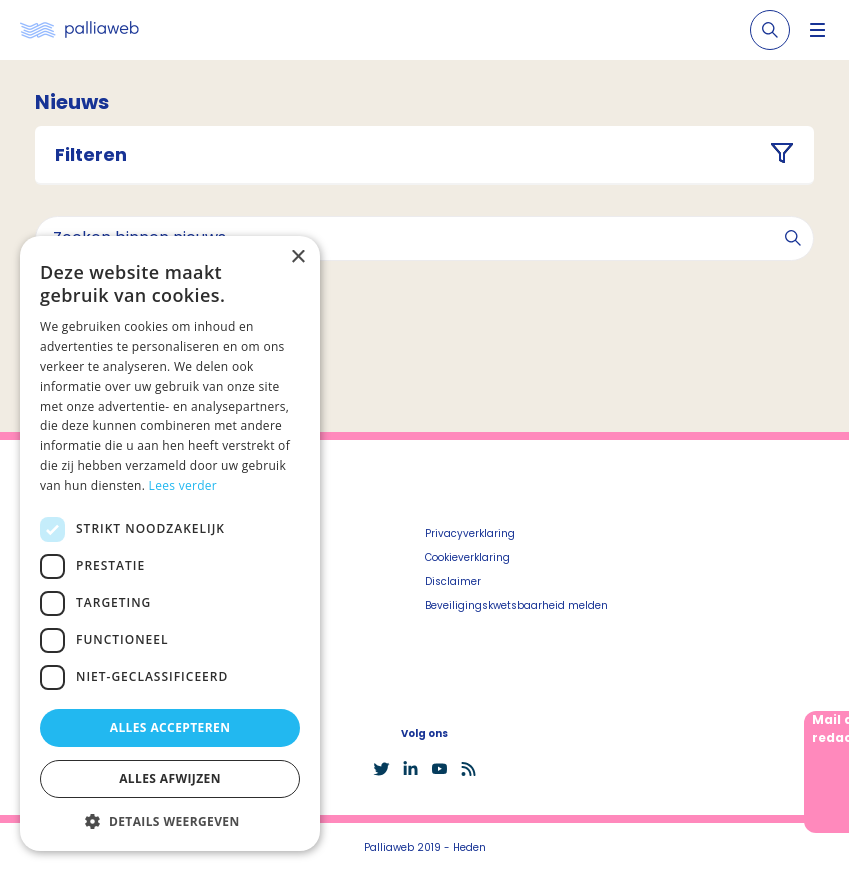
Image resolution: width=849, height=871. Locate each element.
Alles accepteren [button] (170, 727)
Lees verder (183, 485)
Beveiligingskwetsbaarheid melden (516, 605)
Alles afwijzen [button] (170, 778)
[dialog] (170, 543)
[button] (170, 821)
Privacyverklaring (470, 533)
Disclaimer (453, 581)
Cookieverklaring (467, 557)
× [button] (297, 257)
